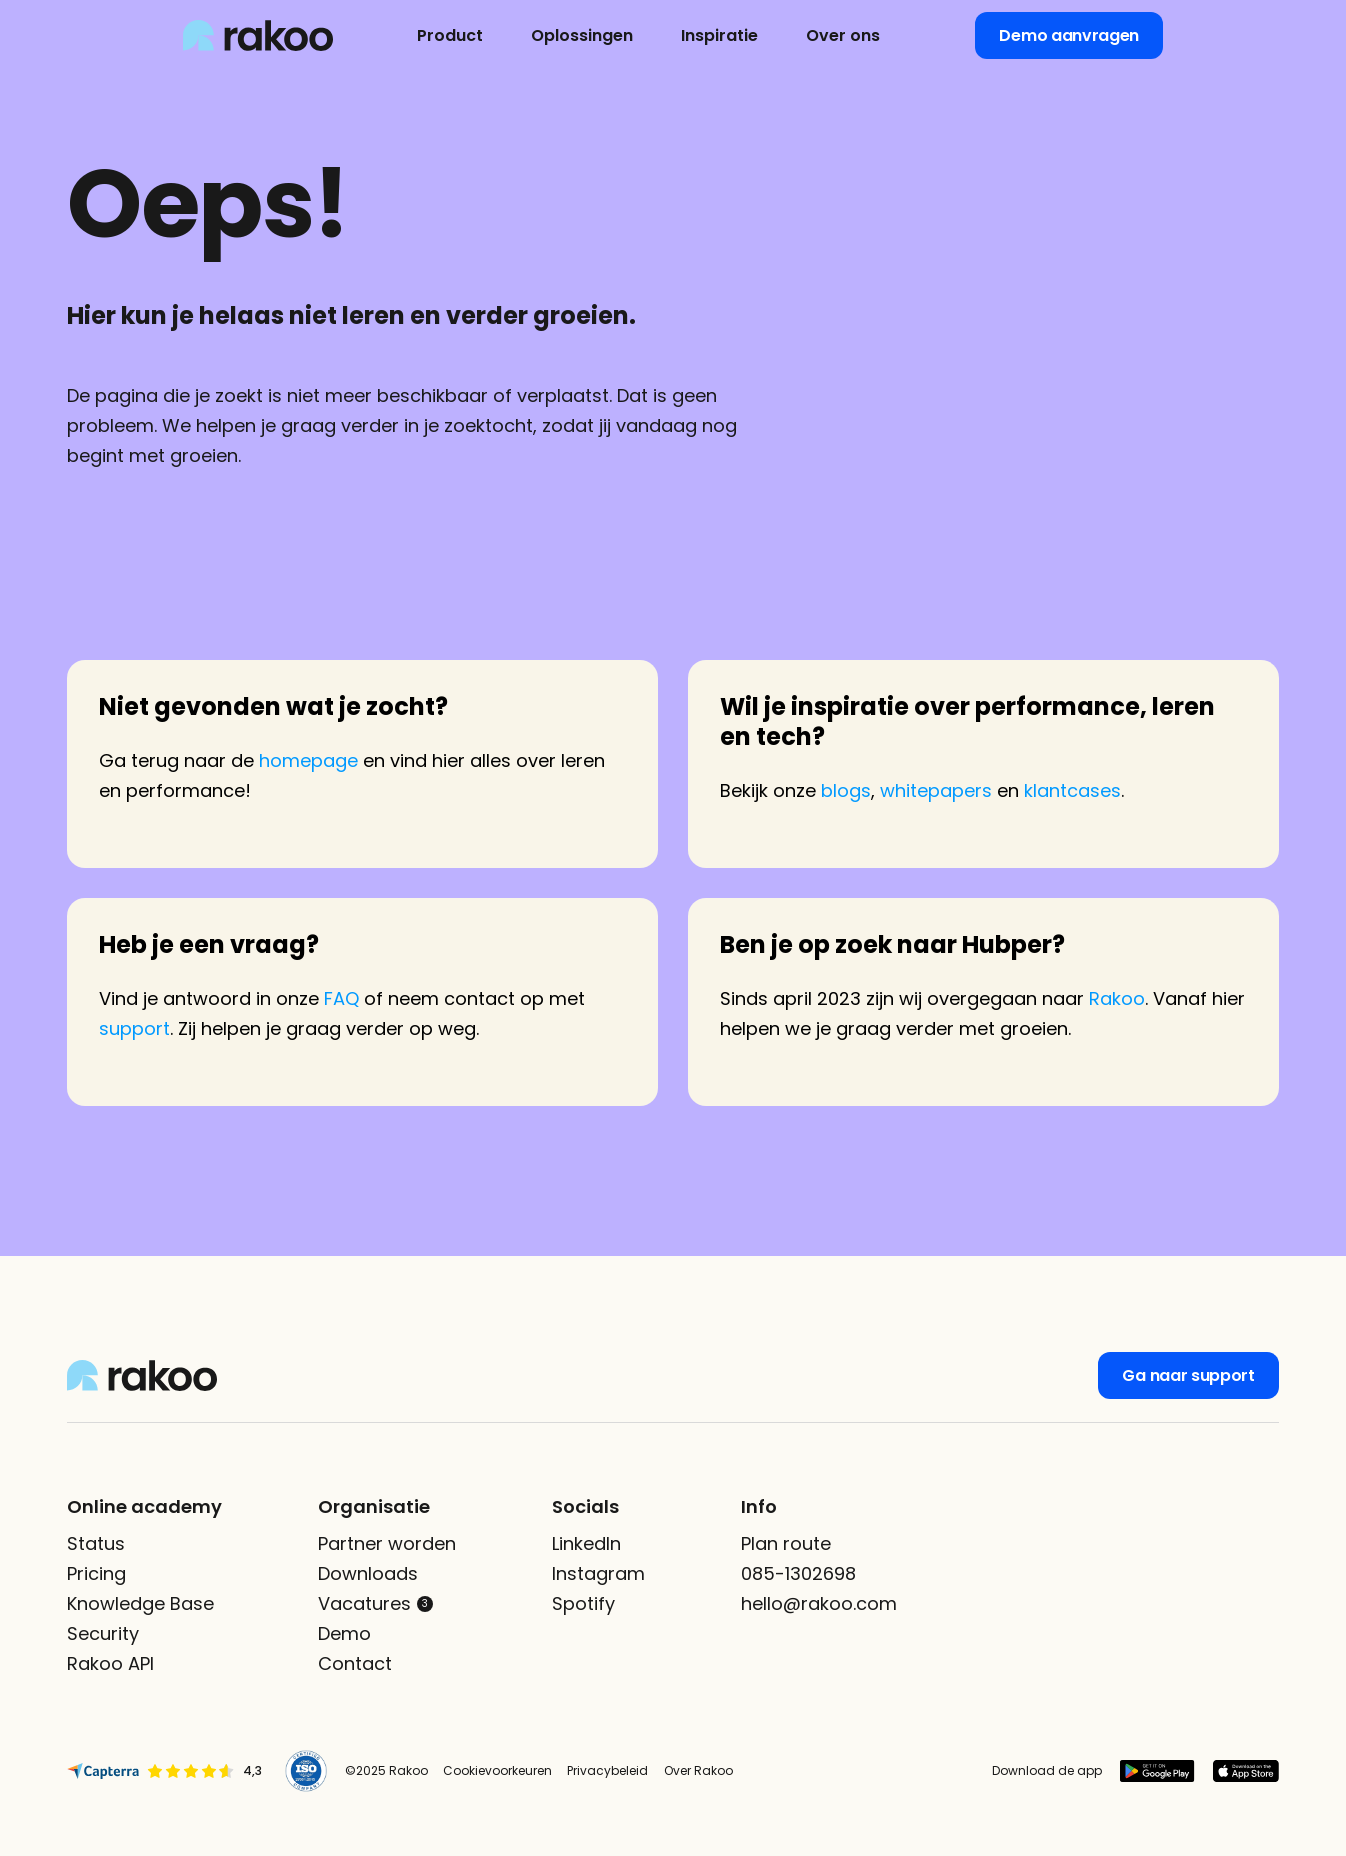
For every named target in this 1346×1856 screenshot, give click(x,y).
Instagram (598, 1573)
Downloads (368, 1573)
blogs (846, 790)
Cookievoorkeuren (497, 1770)
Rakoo (1117, 998)
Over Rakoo (698, 1770)
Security (103, 1633)
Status (96, 1543)
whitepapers (936, 790)
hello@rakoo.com (819, 1603)
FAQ (341, 998)
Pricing (96, 1573)
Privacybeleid (607, 1770)
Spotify (583, 1603)
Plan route (786, 1543)
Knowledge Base (140, 1603)
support (134, 1028)
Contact (355, 1663)
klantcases (1072, 790)
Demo (344, 1633)
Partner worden (387, 1543)
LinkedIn (586, 1543)
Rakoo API (110, 1663)
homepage (308, 760)
